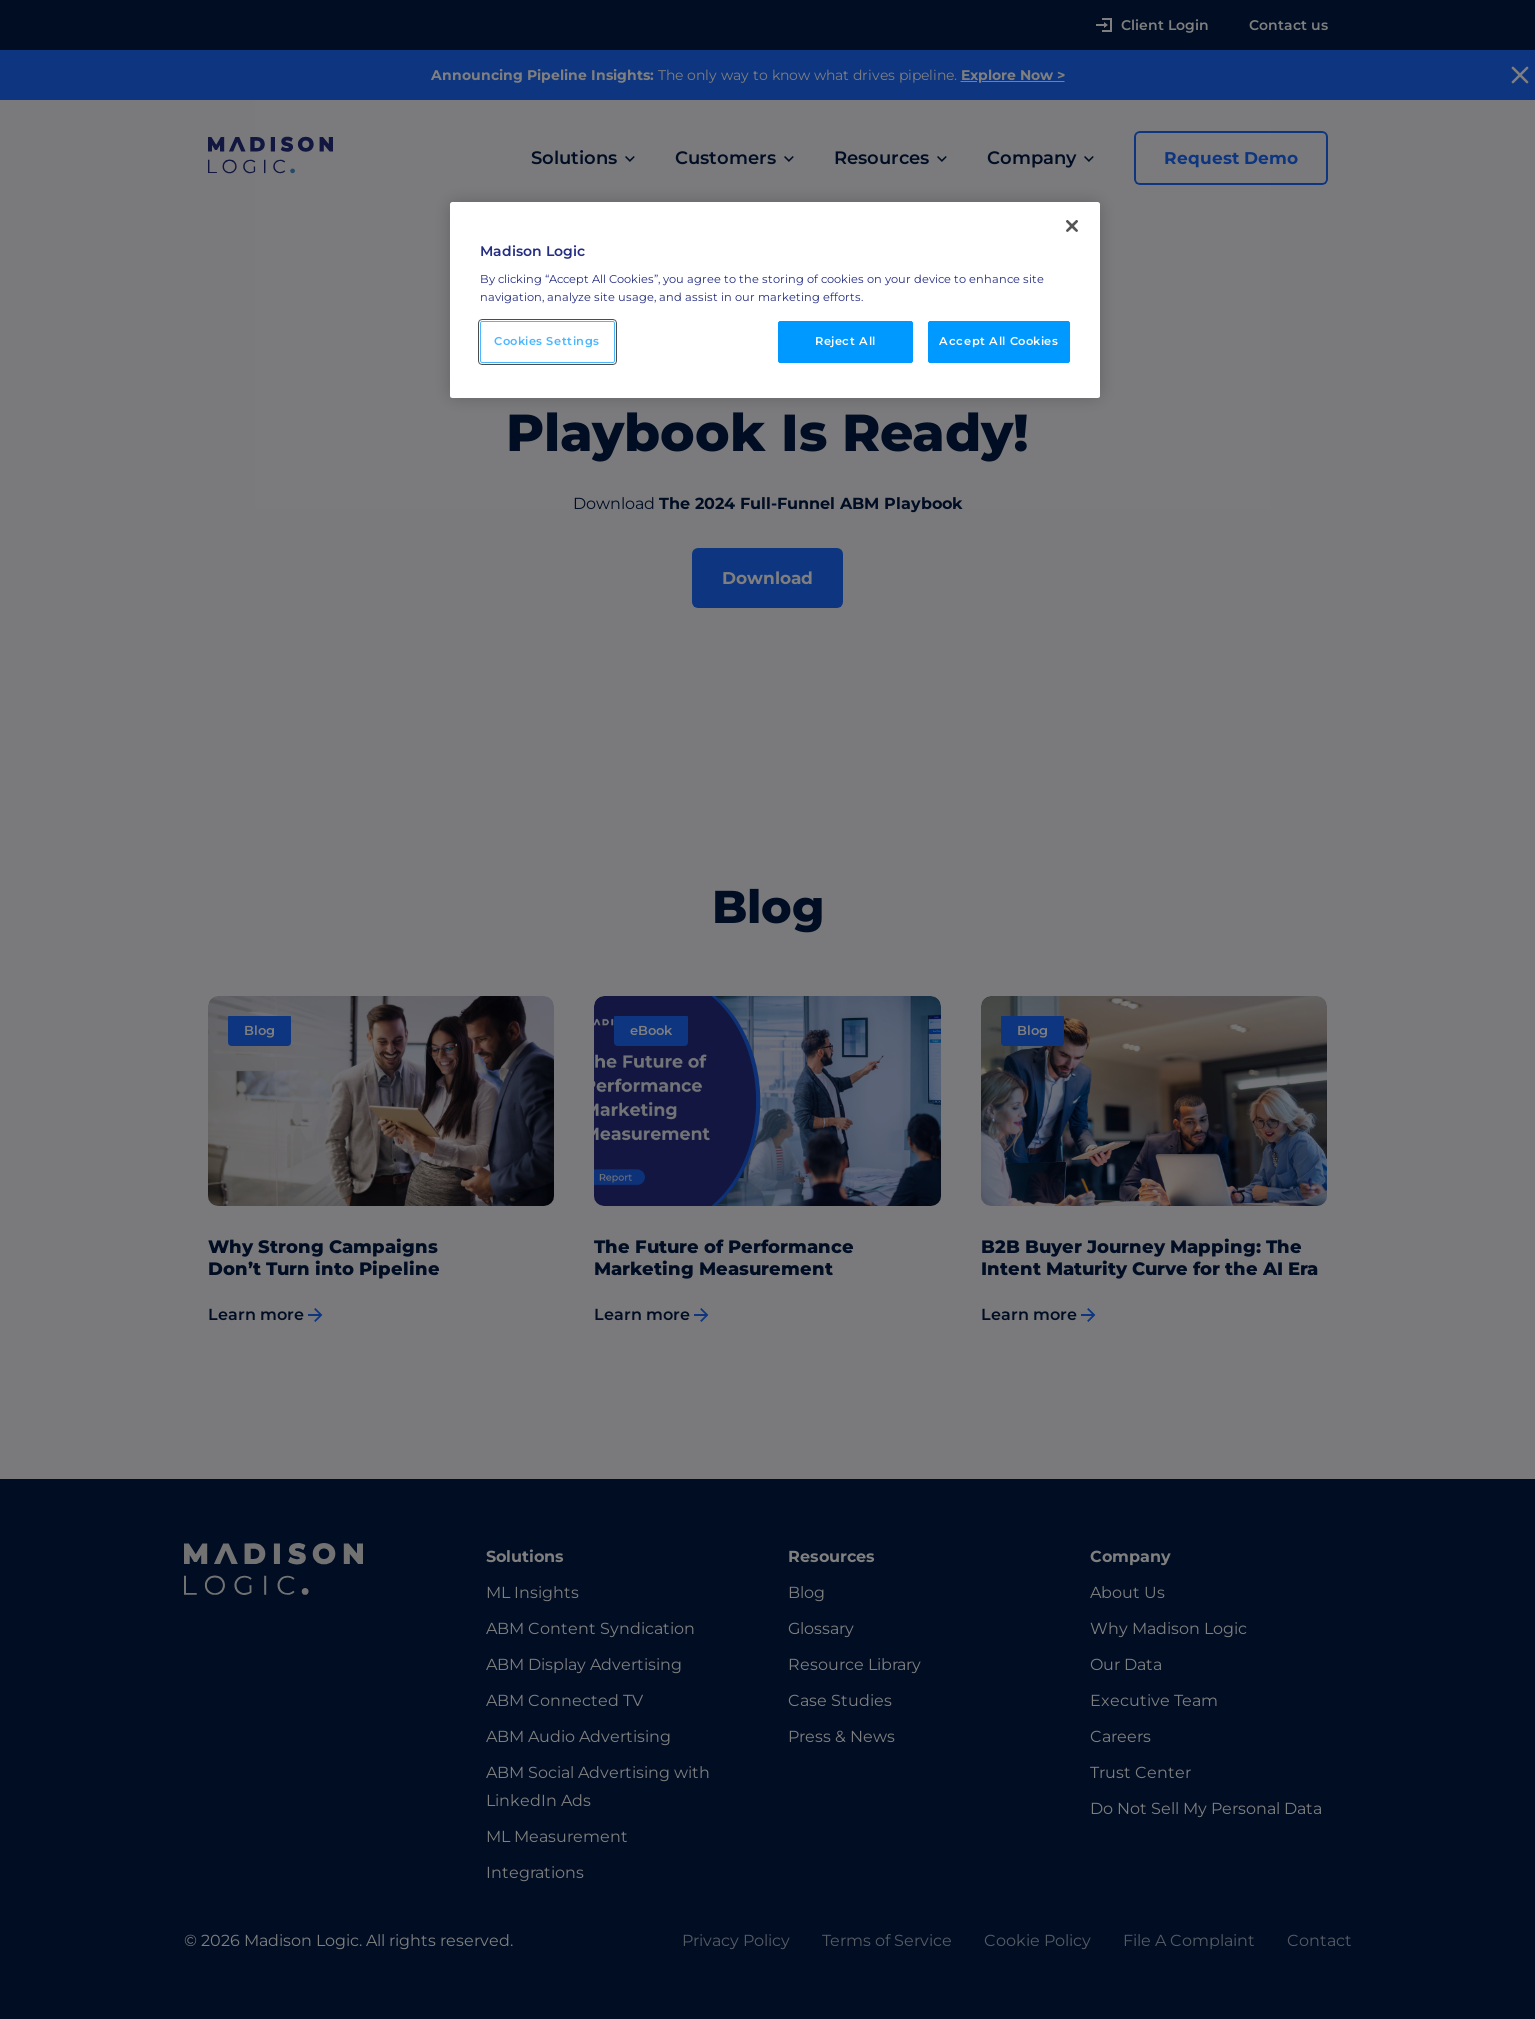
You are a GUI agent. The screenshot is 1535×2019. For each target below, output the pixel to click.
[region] (775, 300)
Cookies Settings (547, 341)
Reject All (845, 341)
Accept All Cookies (998, 341)
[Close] (1072, 226)
